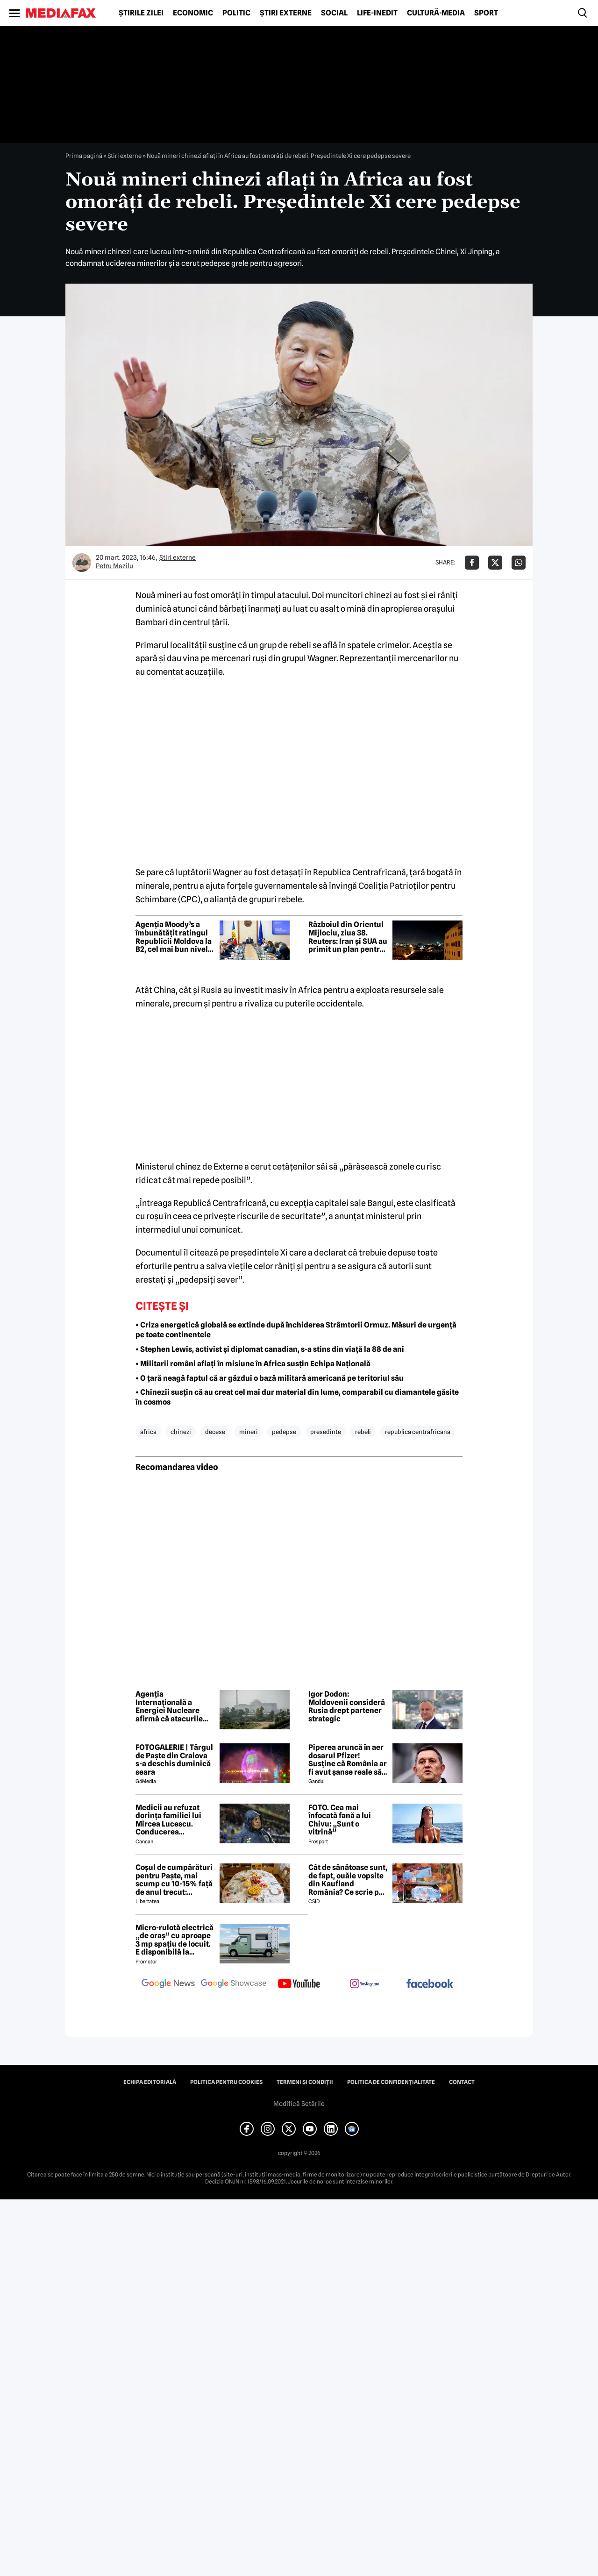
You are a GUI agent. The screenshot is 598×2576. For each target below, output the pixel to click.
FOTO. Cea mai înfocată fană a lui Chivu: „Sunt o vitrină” (339, 1820)
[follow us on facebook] (430, 1984)
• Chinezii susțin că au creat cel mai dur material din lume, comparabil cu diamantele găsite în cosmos (297, 1397)
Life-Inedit (377, 13)
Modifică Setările (299, 2103)
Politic (236, 13)
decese (215, 1431)
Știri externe (286, 13)
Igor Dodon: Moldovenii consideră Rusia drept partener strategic (346, 1706)
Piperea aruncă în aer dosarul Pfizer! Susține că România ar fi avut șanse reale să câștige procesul (347, 1759)
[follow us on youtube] (299, 1984)
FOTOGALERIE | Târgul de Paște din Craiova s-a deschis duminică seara (174, 1759)
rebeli (363, 1431)
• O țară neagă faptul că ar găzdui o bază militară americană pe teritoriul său (269, 1378)
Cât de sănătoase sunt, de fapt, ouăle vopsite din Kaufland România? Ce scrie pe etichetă (347, 1879)
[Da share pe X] (495, 563)
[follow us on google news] (168, 1984)
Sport (486, 13)
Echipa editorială (149, 2082)
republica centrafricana (417, 1431)
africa (148, 1431)
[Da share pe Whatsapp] (519, 563)
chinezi (181, 1431)
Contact (462, 2082)
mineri (248, 1431)
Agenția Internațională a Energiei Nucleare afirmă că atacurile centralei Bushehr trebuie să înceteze (169, 1706)
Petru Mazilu (114, 566)
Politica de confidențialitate (391, 2082)
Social (334, 13)
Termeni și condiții (305, 2082)
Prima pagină (83, 155)
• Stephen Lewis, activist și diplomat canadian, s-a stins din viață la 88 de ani (269, 1349)
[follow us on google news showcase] (233, 1984)
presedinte (325, 1431)
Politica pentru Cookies (226, 2082)
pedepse (284, 1431)
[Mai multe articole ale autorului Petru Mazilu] (81, 562)
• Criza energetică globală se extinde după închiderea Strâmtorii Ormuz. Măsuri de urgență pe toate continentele (295, 1329)
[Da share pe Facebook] (472, 563)
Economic (193, 13)
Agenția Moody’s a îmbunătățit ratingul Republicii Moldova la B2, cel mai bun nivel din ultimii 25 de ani (173, 937)
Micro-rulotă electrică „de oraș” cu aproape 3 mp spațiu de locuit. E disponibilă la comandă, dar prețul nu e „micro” (174, 1940)
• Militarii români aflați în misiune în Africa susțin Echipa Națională (252, 1363)
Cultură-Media (436, 13)
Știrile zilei (141, 13)
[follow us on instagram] (364, 1984)
